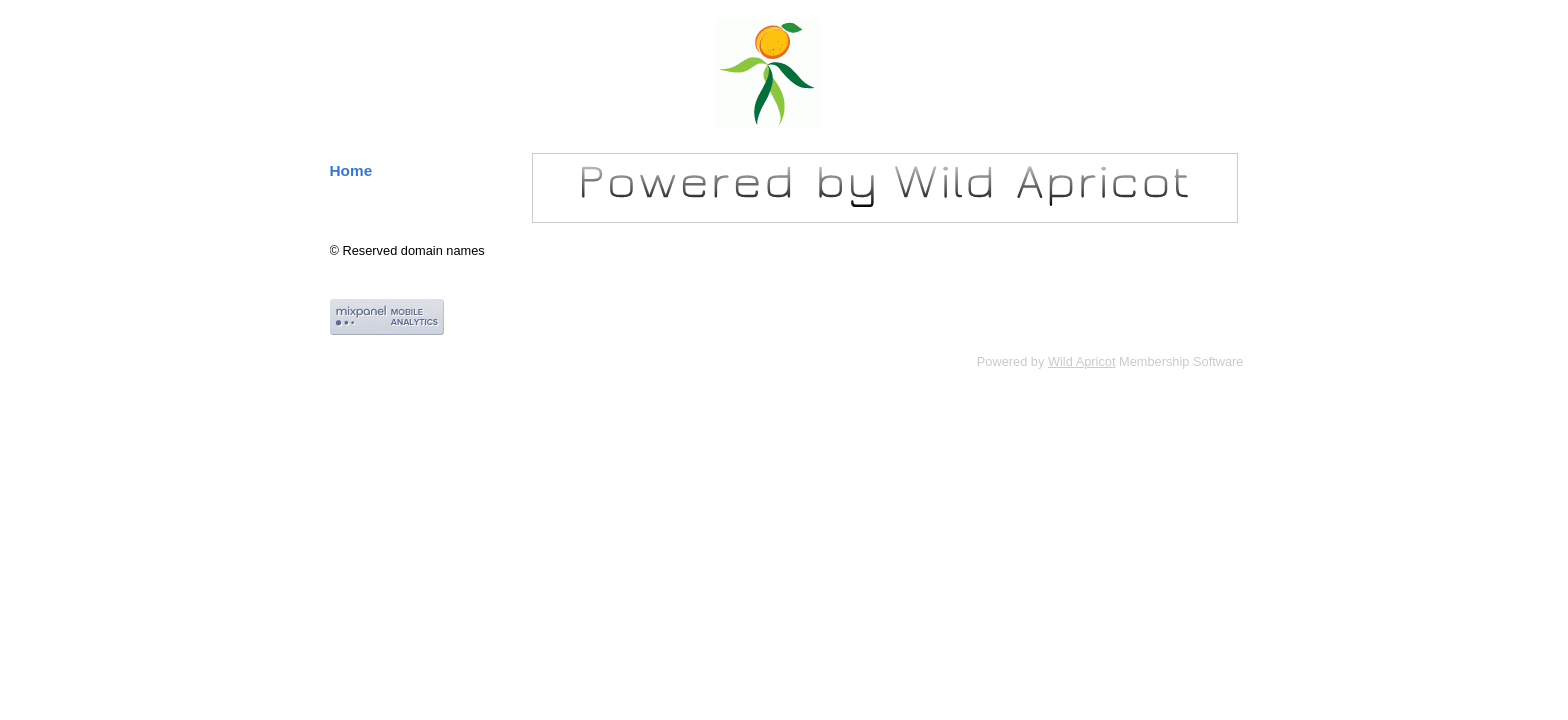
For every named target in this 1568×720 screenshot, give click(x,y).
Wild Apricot (1082, 361)
